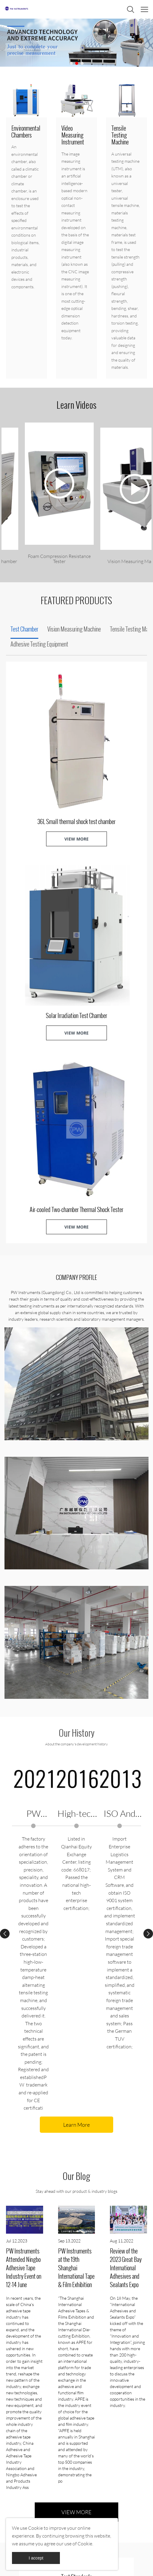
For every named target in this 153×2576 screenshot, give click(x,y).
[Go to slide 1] (71, 63)
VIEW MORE (76, 839)
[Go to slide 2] (76, 63)
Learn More (76, 1736)
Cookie (35, 2528)
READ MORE (50, 2257)
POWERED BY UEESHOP (119, 2565)
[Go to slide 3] (82, 63)
